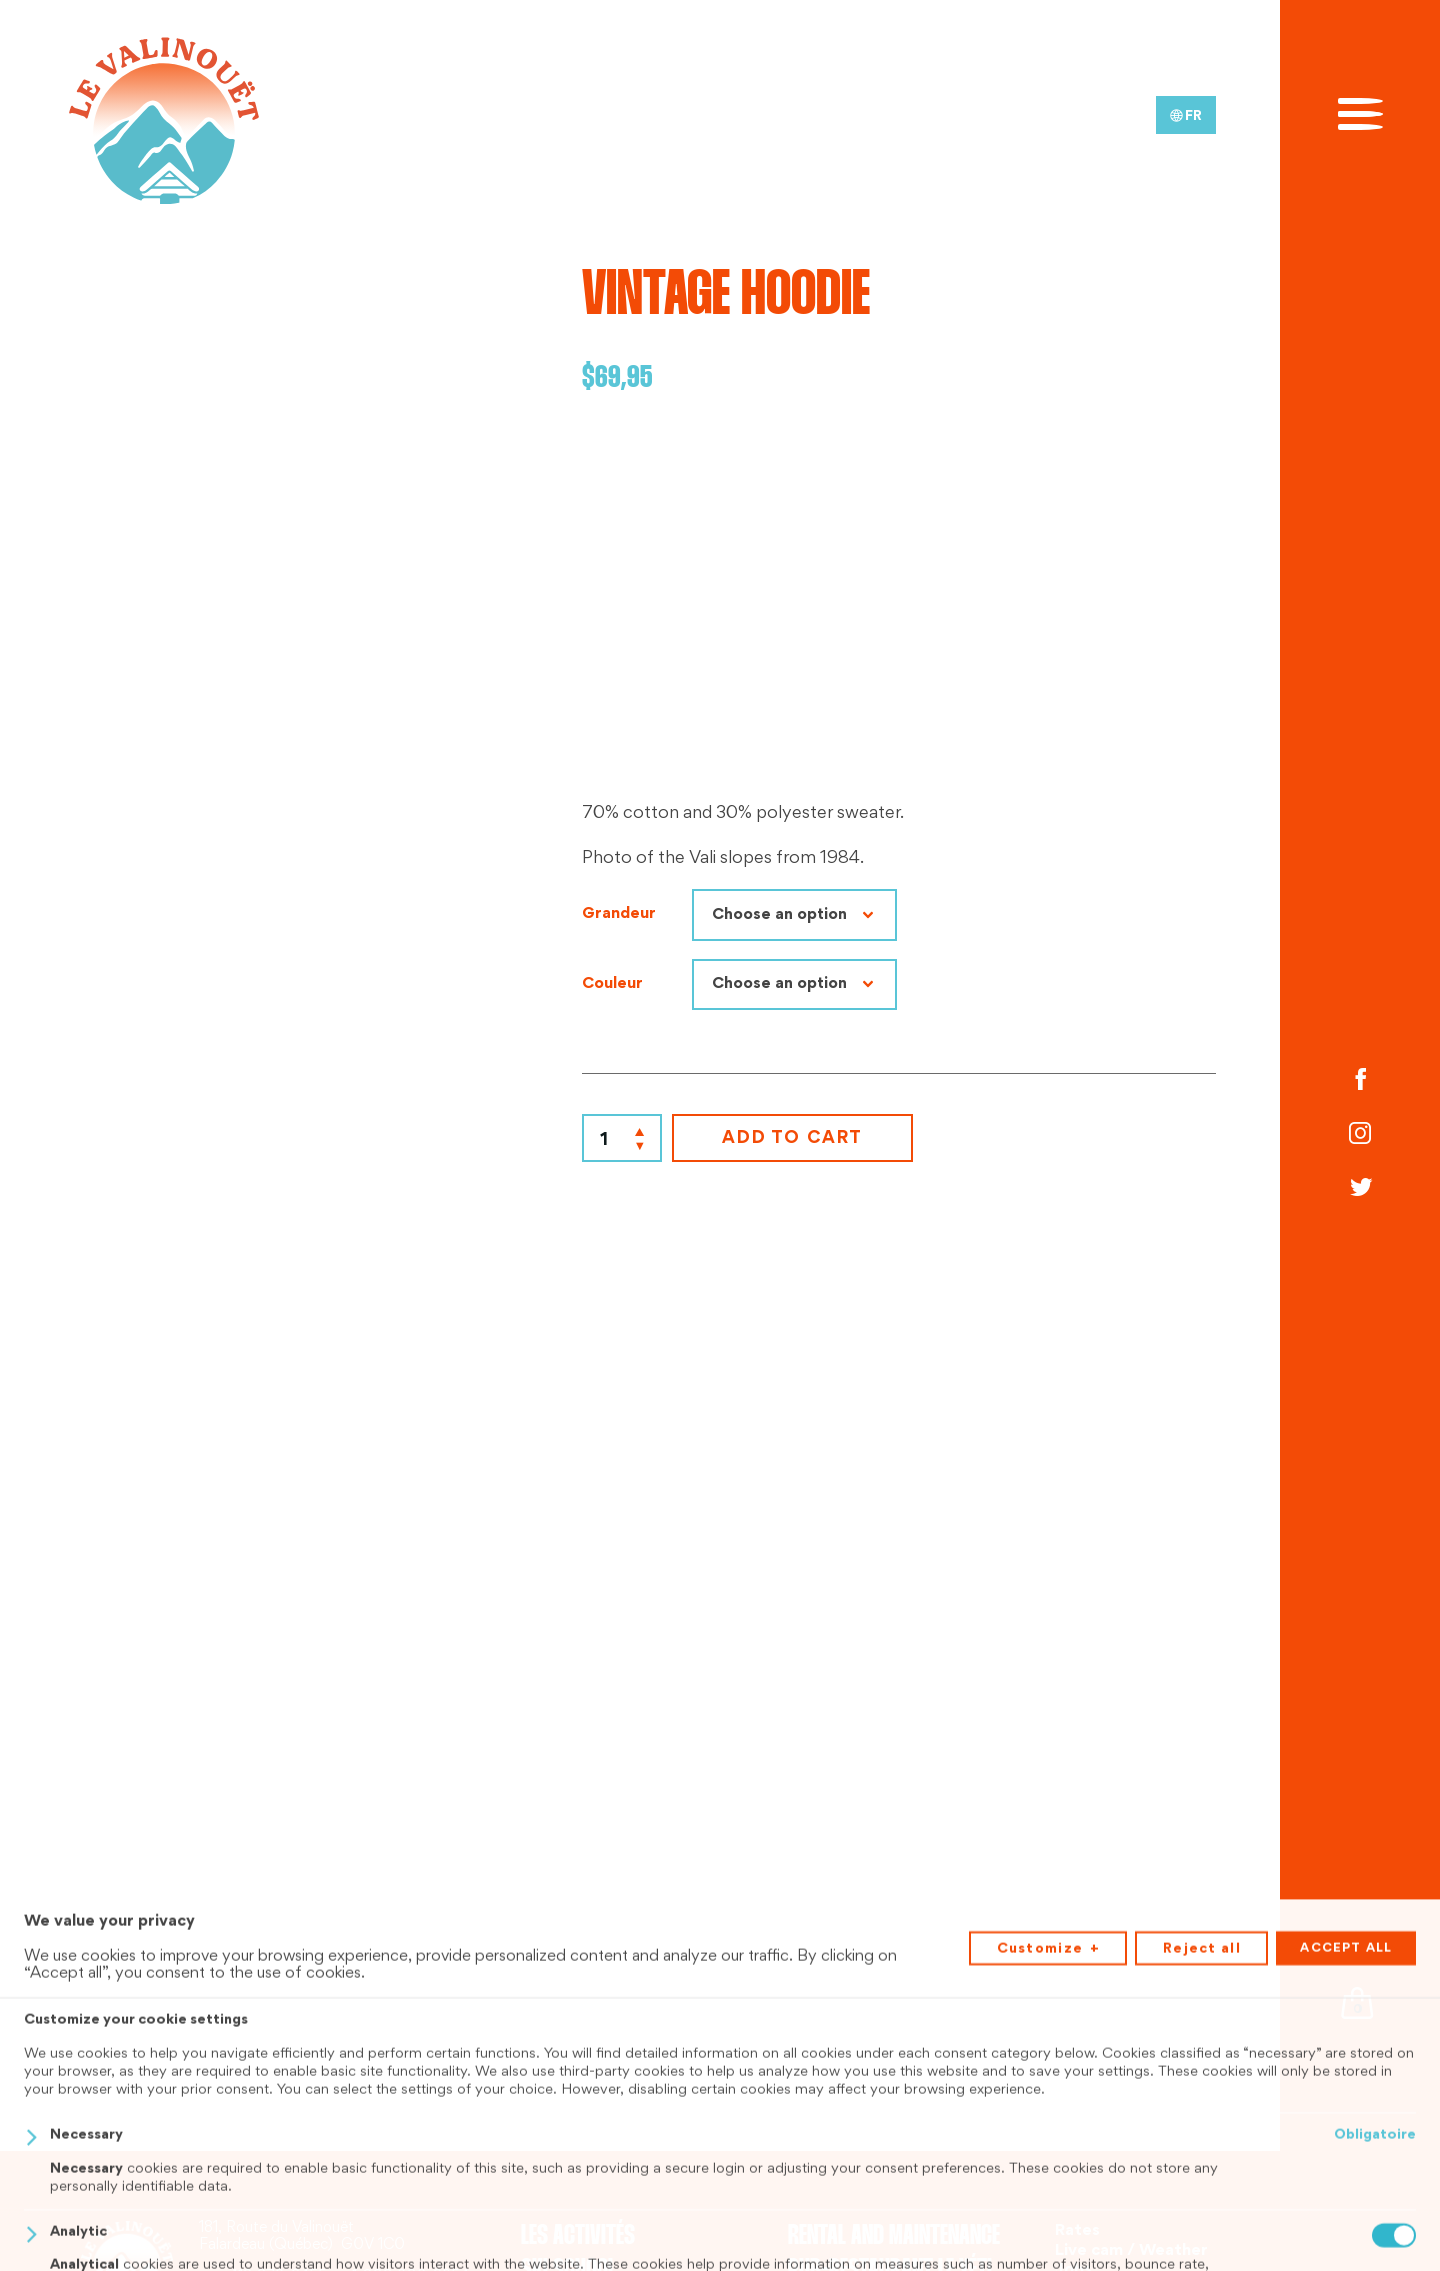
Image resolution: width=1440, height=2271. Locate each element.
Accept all (1346, 2221)
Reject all (1202, 2221)
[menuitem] (1186, 115)
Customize (1048, 2222)
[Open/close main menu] (1360, 112)
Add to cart (792, 1139)
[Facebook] (1360, 1081)
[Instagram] (1360, 1135)
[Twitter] (1360, 1190)
